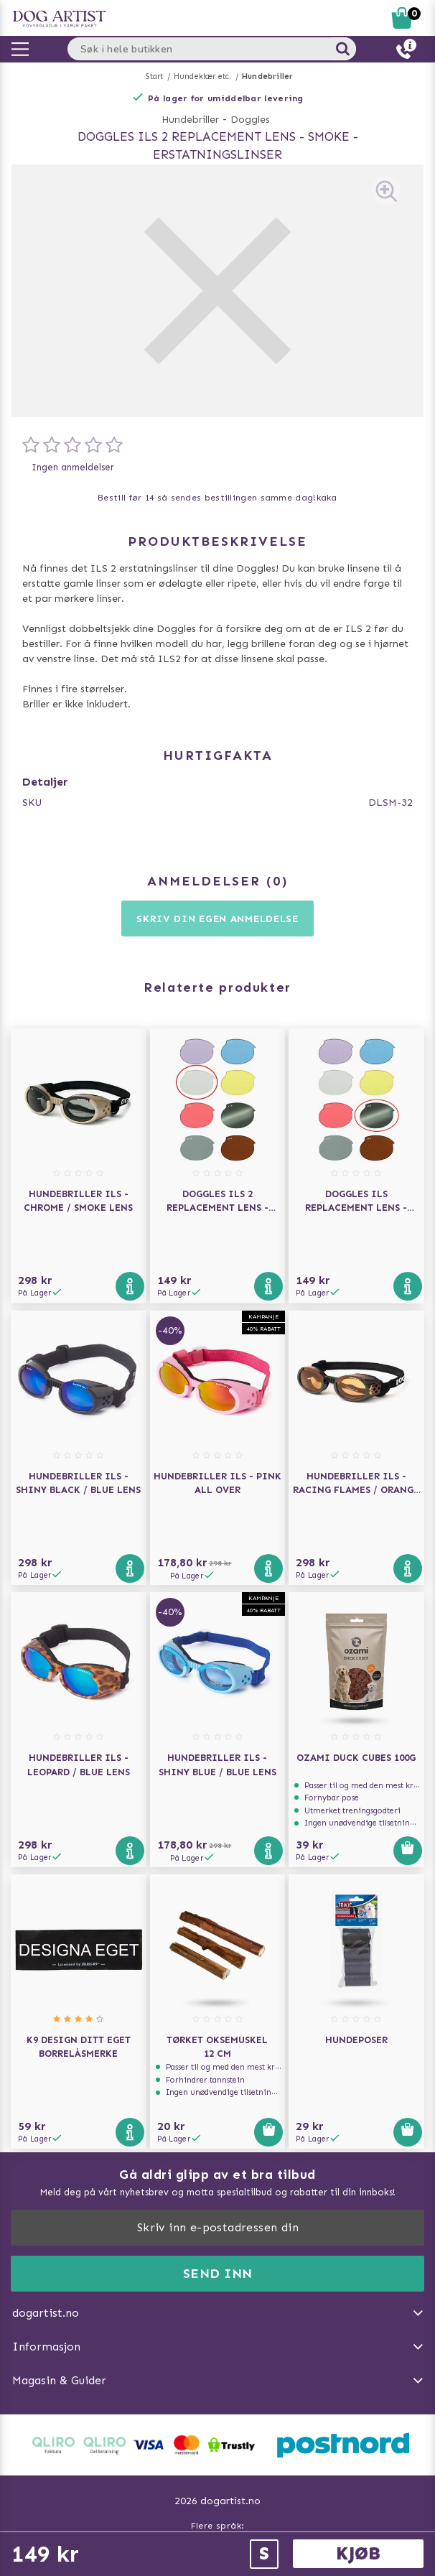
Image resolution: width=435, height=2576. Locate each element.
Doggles (250, 119)
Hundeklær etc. (203, 76)
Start (155, 76)
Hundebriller (267, 76)
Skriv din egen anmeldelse (217, 919)
